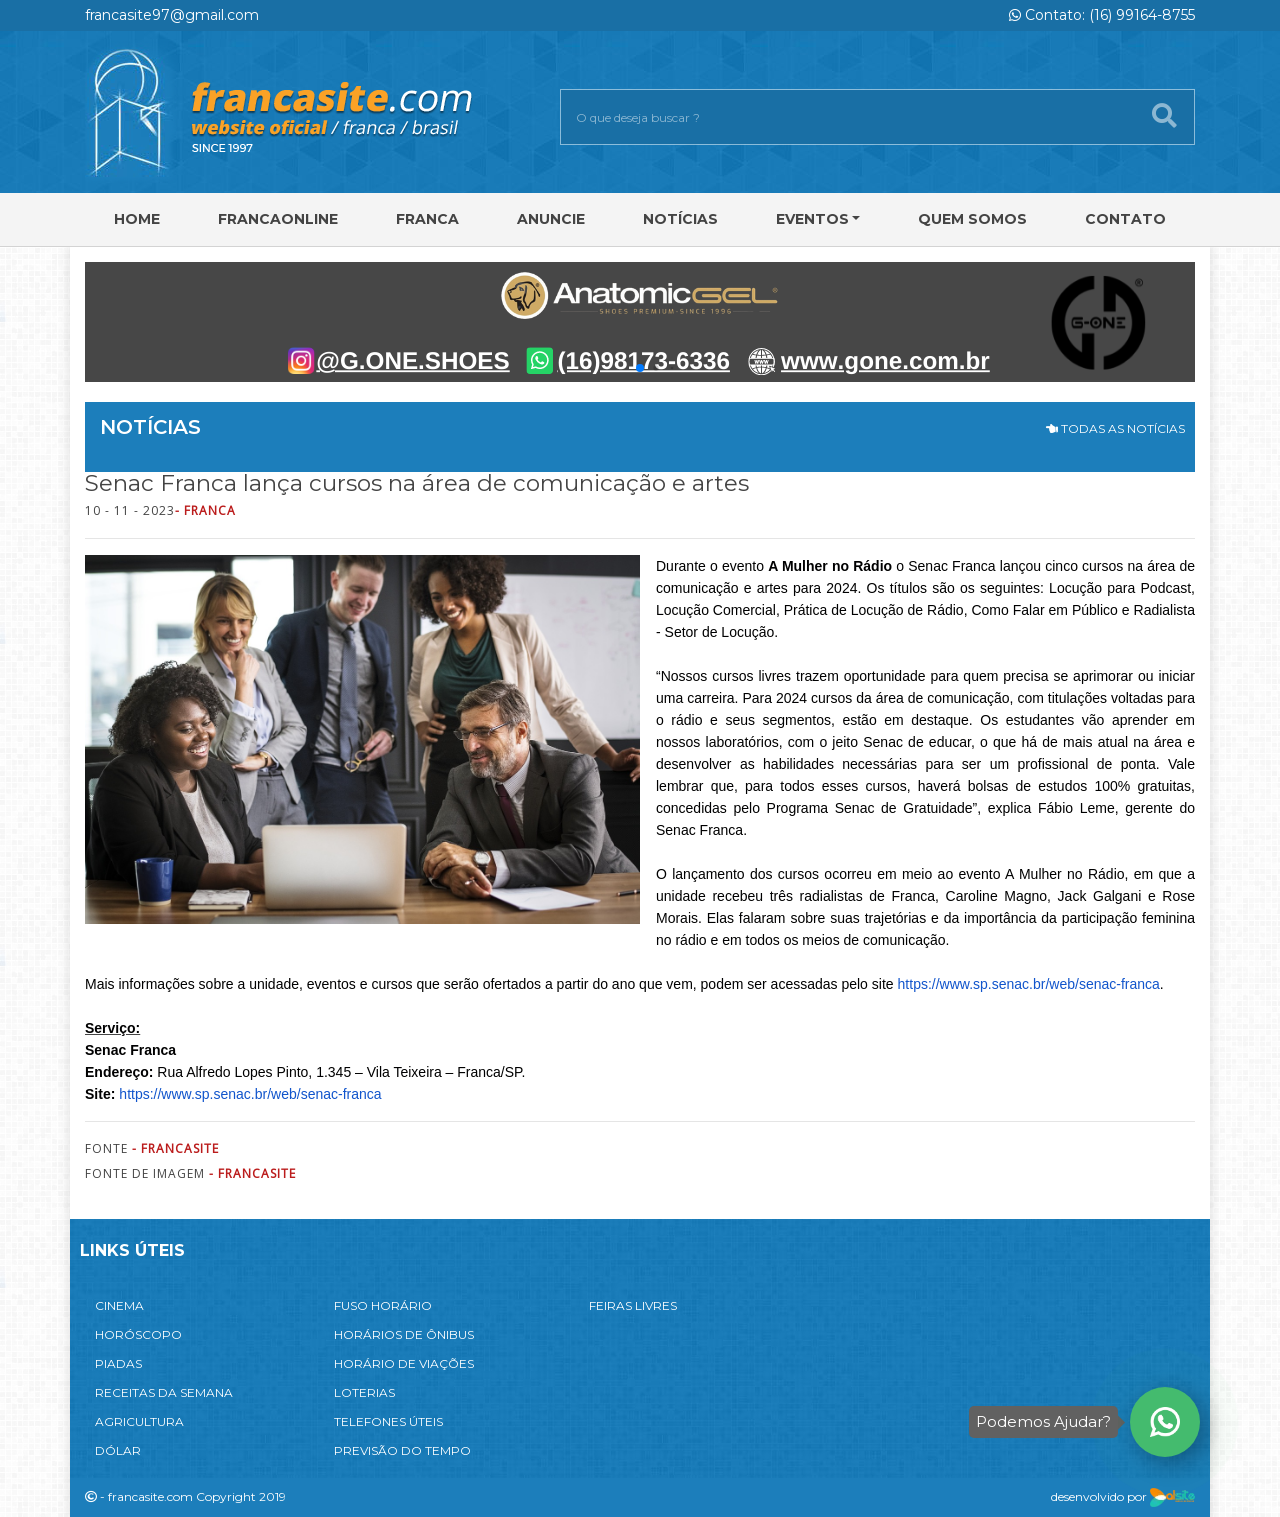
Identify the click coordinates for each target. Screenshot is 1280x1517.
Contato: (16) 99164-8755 (1102, 15)
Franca (427, 219)
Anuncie (551, 219)
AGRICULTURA (139, 1421)
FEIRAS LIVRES (633, 1305)
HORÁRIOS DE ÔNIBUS (404, 1334)
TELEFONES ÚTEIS (388, 1421)
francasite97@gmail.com (172, 15)
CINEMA (119, 1305)
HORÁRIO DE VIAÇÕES (404, 1363)
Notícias (680, 219)
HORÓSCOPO (138, 1334)
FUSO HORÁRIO (383, 1305)
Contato (1125, 219)
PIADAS (118, 1363)
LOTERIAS (364, 1392)
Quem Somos (972, 219)
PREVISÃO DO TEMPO (402, 1450)
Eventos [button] (812, 219)
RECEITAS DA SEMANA (164, 1392)
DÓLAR (118, 1450)
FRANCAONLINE (278, 219)
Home (137, 219)
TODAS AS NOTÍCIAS (1115, 428)
